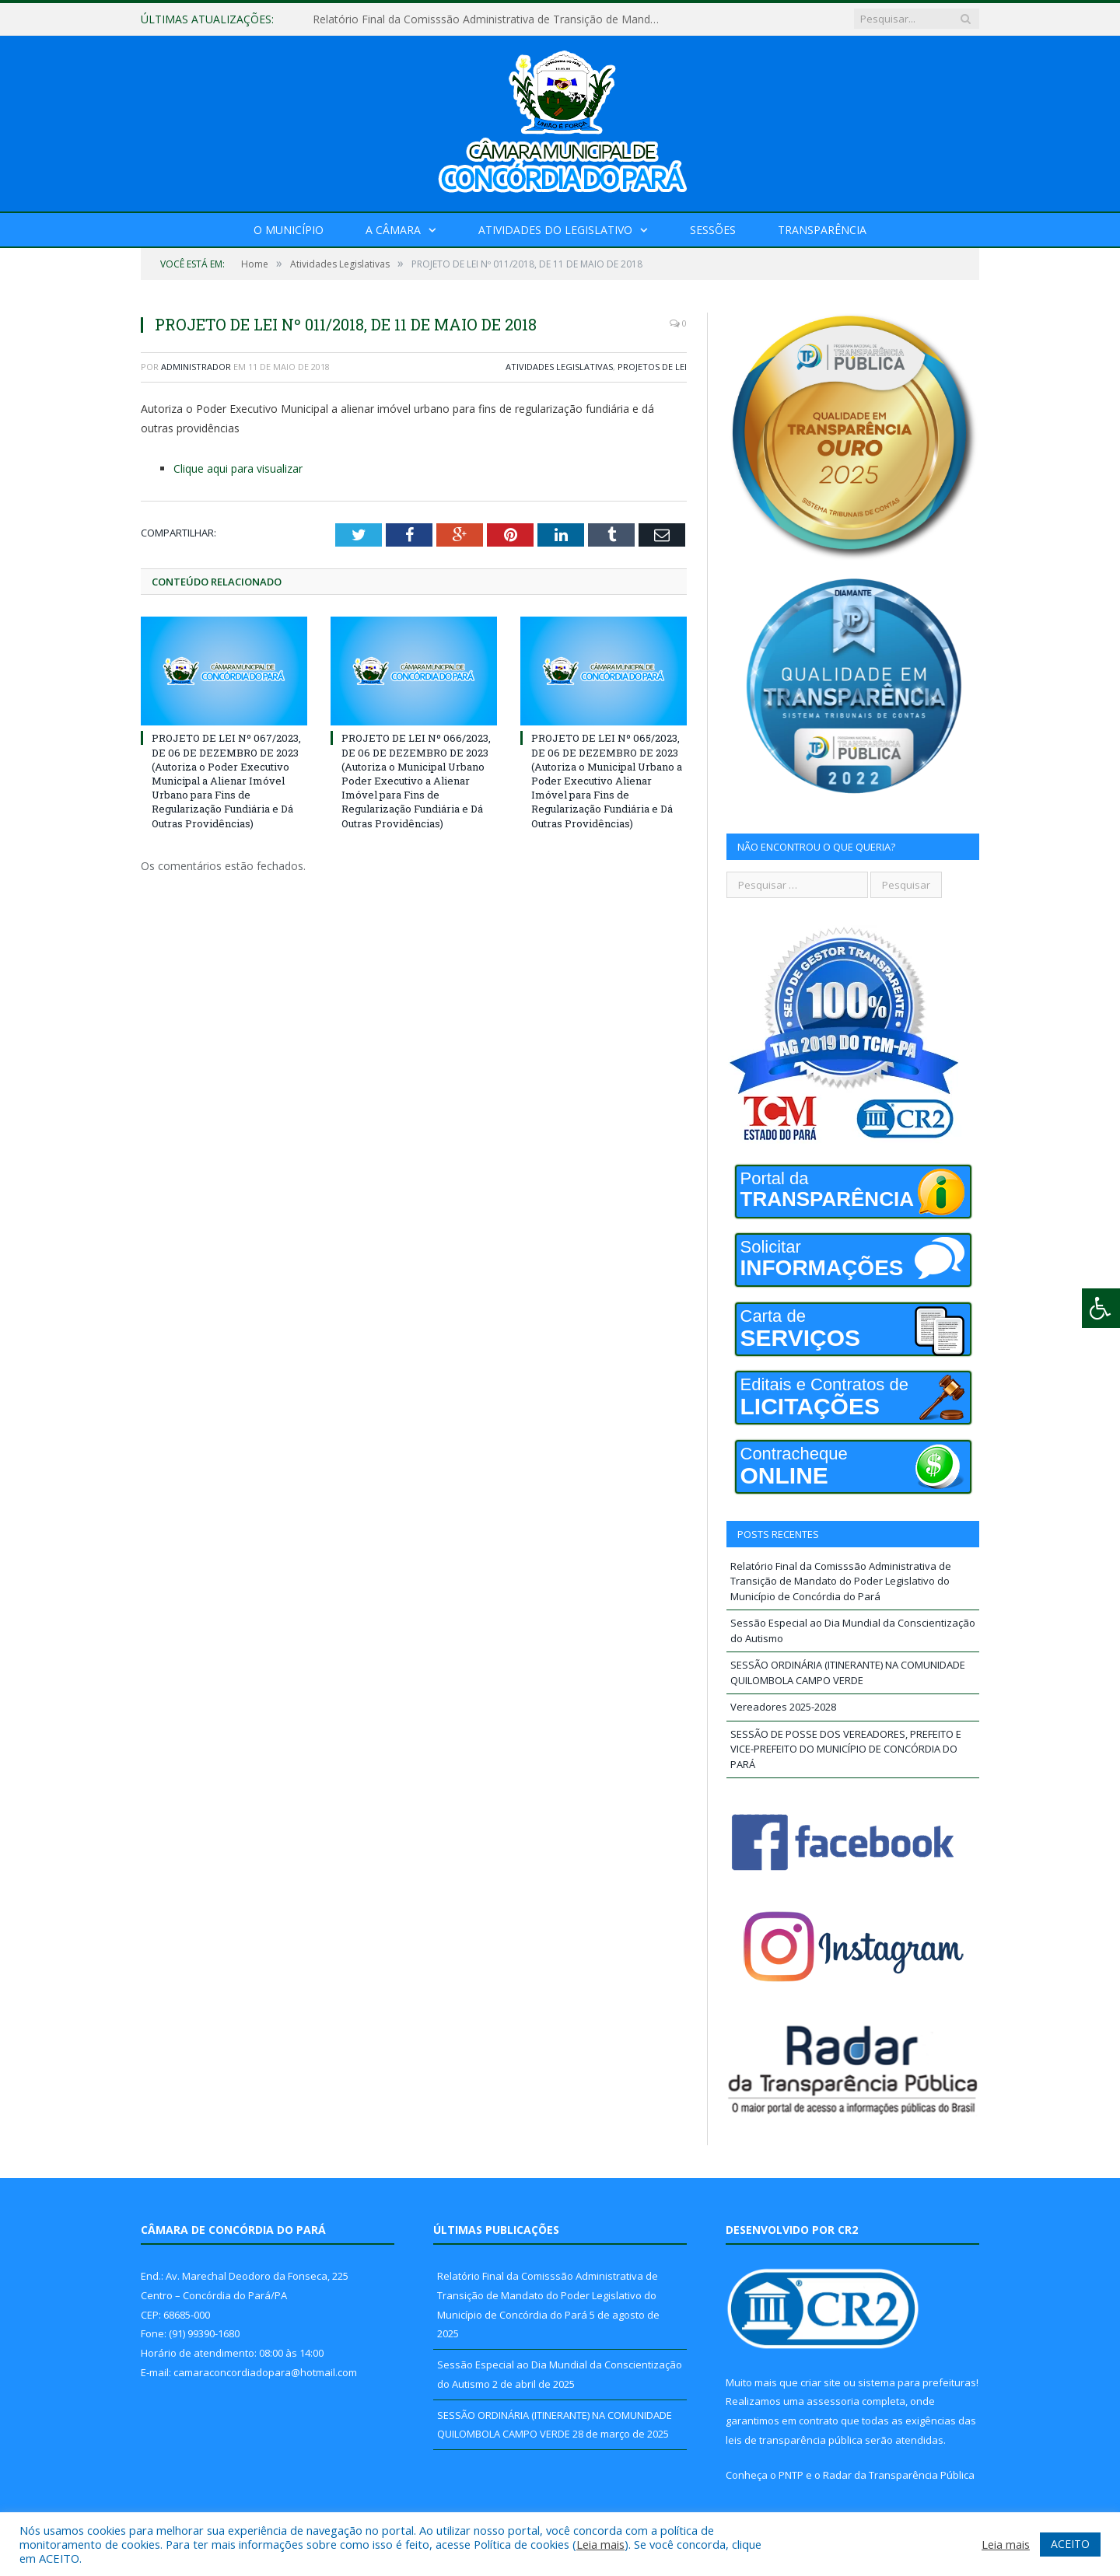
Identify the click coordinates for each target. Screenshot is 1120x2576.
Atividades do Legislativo (555, 229)
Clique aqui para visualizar (238, 468)
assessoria (833, 2401)
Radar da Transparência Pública (899, 2475)
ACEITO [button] (1070, 2543)
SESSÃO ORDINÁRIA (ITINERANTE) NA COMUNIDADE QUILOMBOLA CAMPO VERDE (847, 1672)
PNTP (791, 2475)
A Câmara (393, 229)
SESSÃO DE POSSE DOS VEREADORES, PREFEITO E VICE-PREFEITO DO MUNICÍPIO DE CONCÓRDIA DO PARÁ (845, 1749)
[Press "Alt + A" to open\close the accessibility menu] (1101, 1308)
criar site (820, 2382)
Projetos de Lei (652, 366)
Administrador (196, 366)
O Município (289, 229)
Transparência (822, 229)
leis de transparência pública (794, 2440)
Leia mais (600, 2544)
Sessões (713, 229)
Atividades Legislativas (559, 366)
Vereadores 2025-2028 (783, 1707)
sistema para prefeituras (917, 2382)
